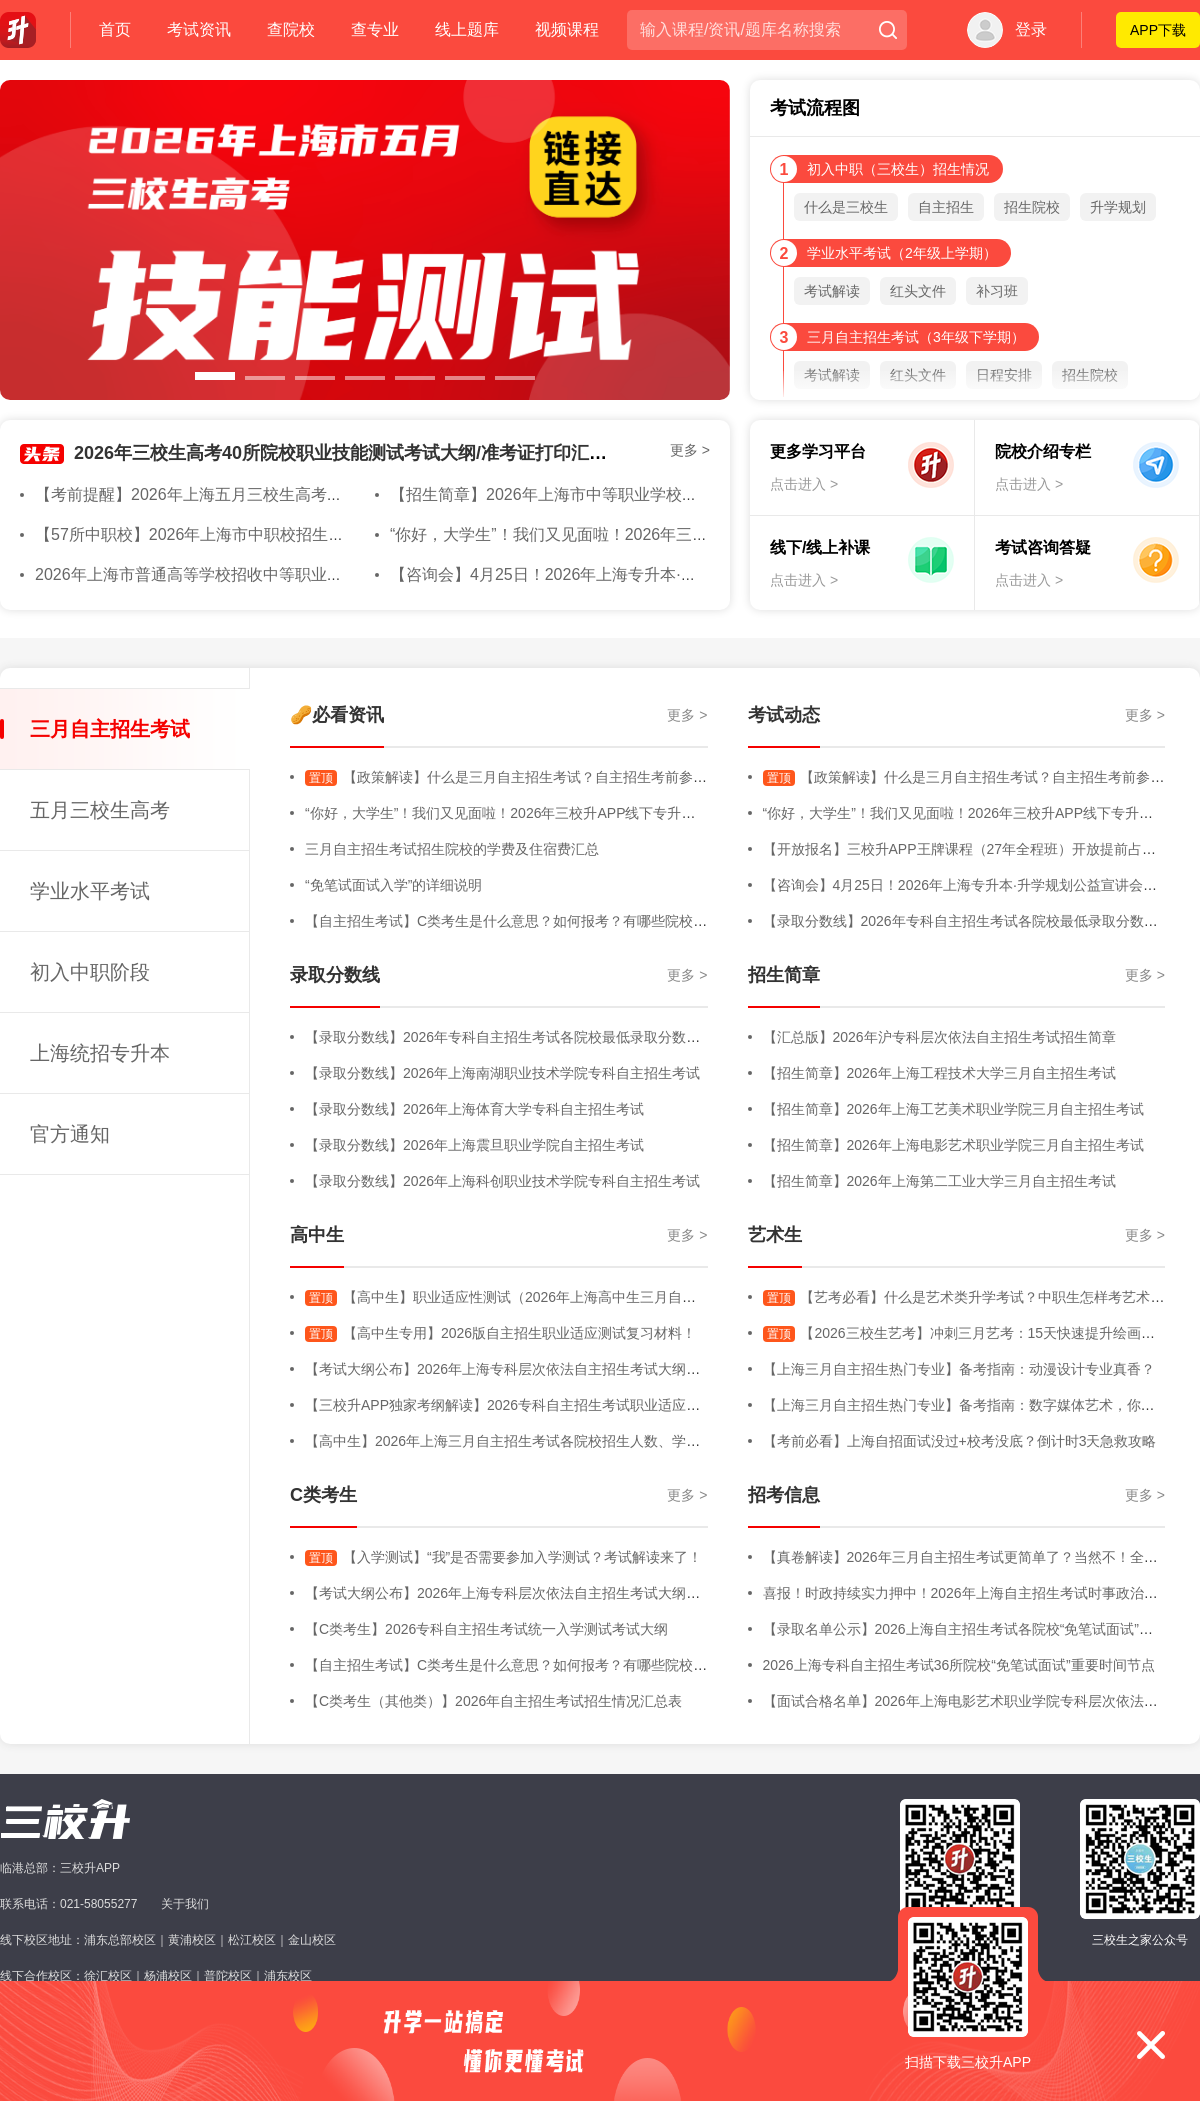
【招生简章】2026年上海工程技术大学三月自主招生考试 (939, 1073)
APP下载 (1158, 30)
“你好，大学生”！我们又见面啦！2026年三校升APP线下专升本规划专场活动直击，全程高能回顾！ (612, 813)
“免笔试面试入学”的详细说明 (393, 885)
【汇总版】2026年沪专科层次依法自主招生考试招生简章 (939, 1037)
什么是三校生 (846, 207)
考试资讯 (199, 29)
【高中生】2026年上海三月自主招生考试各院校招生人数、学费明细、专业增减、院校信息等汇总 (607, 1441)
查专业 (375, 29)
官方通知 (70, 1134)
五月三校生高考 (100, 810)
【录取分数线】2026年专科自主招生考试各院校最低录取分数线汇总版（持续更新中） (572, 1037)
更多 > (690, 450)
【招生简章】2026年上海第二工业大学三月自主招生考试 (939, 1181)
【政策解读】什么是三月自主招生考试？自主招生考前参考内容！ (527, 777)
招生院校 (1032, 207)
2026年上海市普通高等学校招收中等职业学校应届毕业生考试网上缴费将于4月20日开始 (346, 574)
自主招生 (946, 207)
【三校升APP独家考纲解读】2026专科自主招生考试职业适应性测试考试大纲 (544, 1405)
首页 (115, 29)
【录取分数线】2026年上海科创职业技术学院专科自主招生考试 (502, 1181)
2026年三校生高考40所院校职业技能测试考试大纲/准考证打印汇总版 (349, 453)
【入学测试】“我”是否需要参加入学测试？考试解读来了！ (503, 1557)
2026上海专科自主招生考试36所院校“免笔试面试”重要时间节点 (959, 1665)
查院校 (291, 29)
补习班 (997, 291)
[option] (365, 240)
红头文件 (918, 291)
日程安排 (1004, 375)
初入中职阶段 (90, 972)
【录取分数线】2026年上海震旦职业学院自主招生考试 (474, 1145)
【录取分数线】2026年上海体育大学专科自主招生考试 (474, 1109)
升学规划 (1118, 207)
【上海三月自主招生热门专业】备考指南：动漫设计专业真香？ (959, 1369)
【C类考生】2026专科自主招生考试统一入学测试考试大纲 (486, 1629)
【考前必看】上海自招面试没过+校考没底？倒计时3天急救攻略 (960, 1441)
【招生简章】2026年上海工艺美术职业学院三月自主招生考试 (953, 1109)
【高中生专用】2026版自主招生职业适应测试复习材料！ (500, 1333)
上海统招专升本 (100, 1053)
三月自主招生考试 (110, 729)
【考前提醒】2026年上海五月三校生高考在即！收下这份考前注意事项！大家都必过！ (341, 494)
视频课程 (567, 29)
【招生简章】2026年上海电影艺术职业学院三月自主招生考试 (953, 1145)
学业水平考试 (90, 891)
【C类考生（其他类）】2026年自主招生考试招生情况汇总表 (493, 1701)
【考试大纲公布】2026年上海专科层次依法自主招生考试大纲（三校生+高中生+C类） (572, 1369)
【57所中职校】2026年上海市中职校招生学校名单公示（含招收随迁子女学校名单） (333, 534)
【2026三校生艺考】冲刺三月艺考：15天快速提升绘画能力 (966, 1333)
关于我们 (185, 1904)
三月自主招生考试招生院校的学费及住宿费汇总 (452, 849)
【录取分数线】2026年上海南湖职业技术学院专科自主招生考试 (502, 1073)
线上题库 (467, 29)
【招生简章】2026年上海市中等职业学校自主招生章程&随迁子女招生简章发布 (669, 494)
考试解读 (832, 291)
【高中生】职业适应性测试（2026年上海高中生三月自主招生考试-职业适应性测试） (587, 1297)
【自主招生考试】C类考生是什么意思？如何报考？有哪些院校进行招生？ (534, 921)
